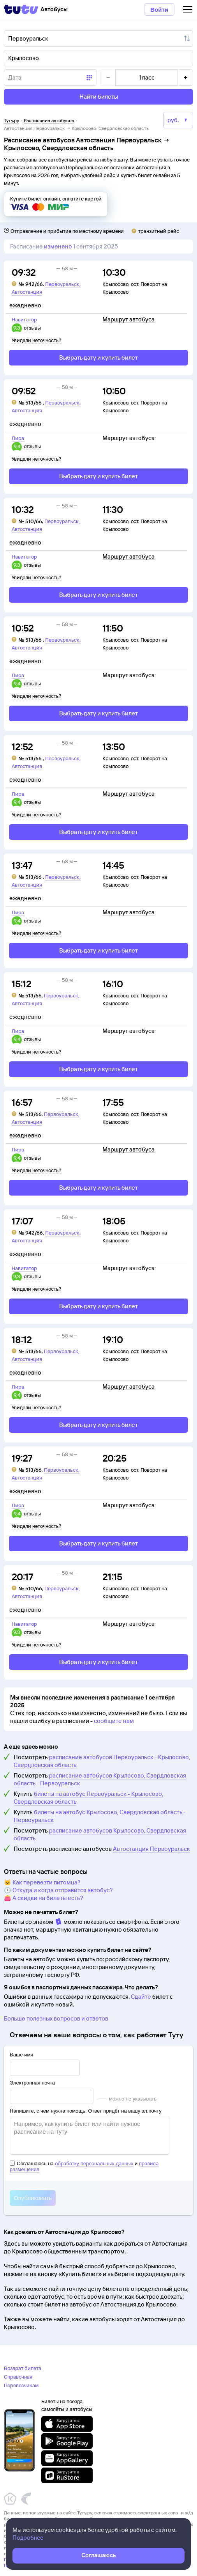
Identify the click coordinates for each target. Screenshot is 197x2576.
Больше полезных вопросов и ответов (56, 2018)
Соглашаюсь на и (84, 2166)
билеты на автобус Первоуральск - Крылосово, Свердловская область (88, 1797)
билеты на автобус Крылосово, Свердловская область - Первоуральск (100, 1816)
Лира (18, 438)
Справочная (18, 2377)
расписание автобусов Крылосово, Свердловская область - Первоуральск (100, 1779)
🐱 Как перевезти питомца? (42, 1882)
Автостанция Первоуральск (151, 1848)
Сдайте (141, 1996)
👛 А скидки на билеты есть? (43, 1898)
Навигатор (24, 319)
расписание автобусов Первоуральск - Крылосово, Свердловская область (102, 1761)
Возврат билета (22, 2368)
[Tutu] (21, 9)
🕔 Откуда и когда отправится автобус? (58, 1890)
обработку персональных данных (94, 2163)
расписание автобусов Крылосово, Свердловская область (100, 1834)
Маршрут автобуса (128, 319)
